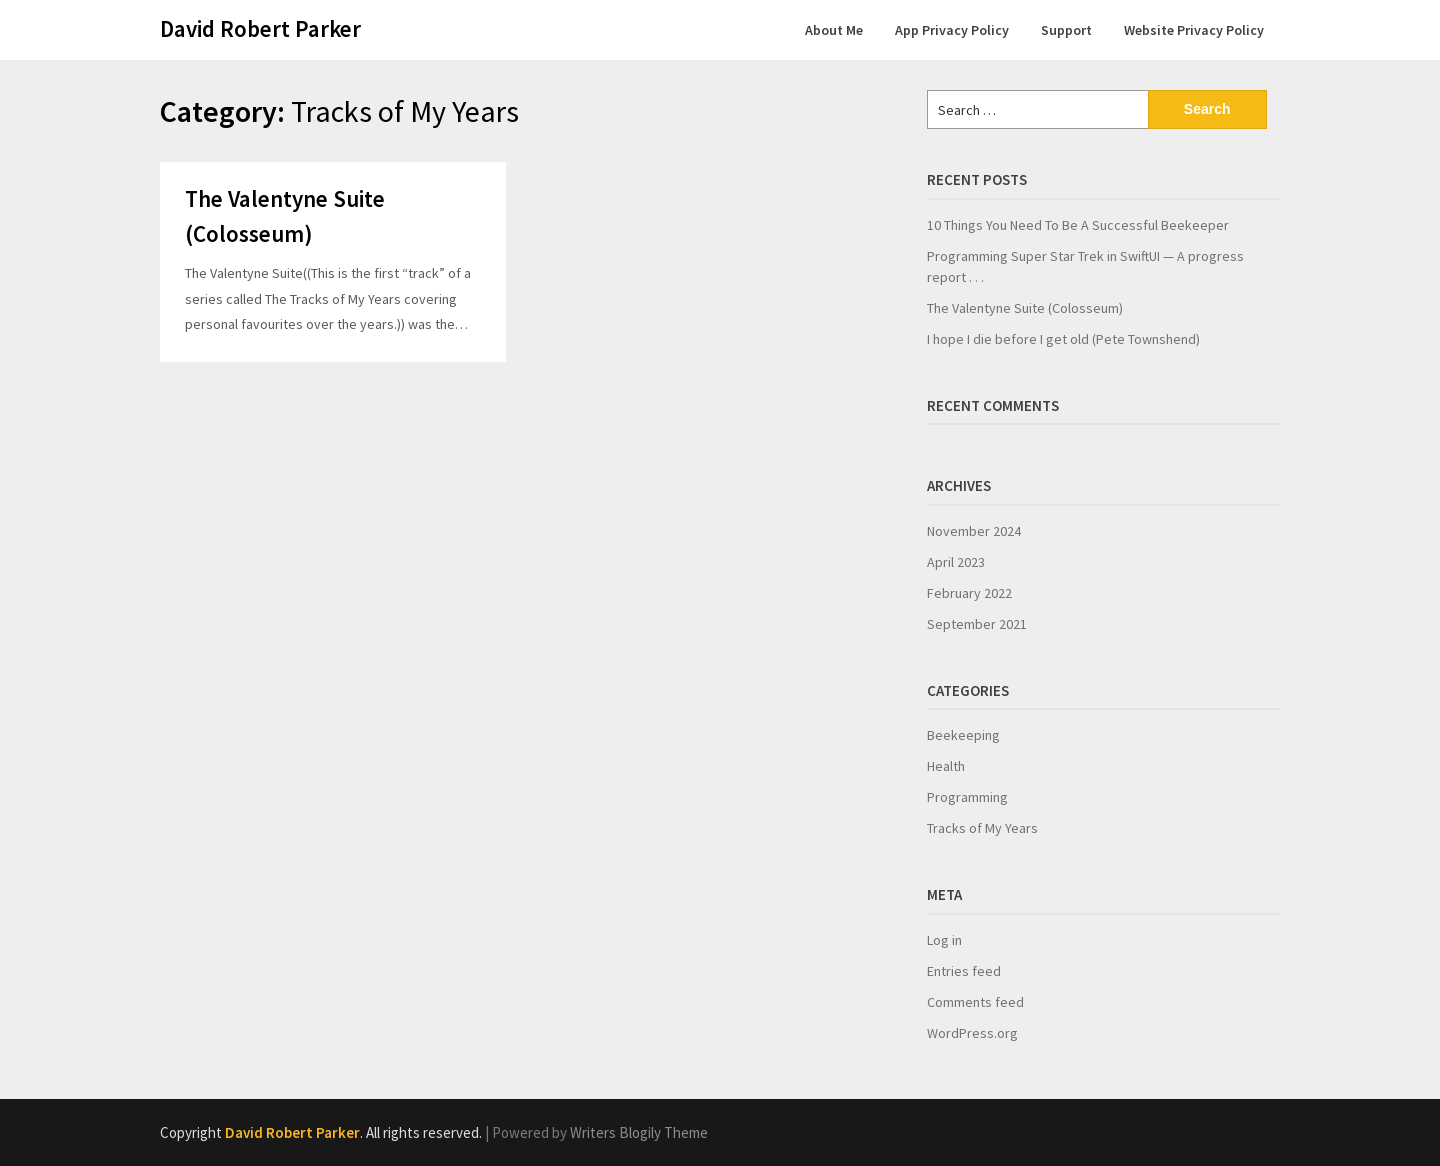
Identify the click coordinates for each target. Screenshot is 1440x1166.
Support (1066, 30)
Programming (967, 797)
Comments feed (975, 1002)
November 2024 (974, 531)
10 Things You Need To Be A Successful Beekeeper (1078, 225)
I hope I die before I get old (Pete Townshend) (1063, 339)
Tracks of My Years (982, 828)
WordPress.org (972, 1033)
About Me (834, 30)
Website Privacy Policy (1194, 30)
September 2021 (977, 624)
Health (946, 766)
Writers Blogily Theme (639, 1132)
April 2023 (956, 562)
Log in (944, 940)
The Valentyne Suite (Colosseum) (1025, 308)
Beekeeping (963, 735)
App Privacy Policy (952, 30)
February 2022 (969, 593)
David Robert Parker (260, 28)
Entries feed (964, 971)
